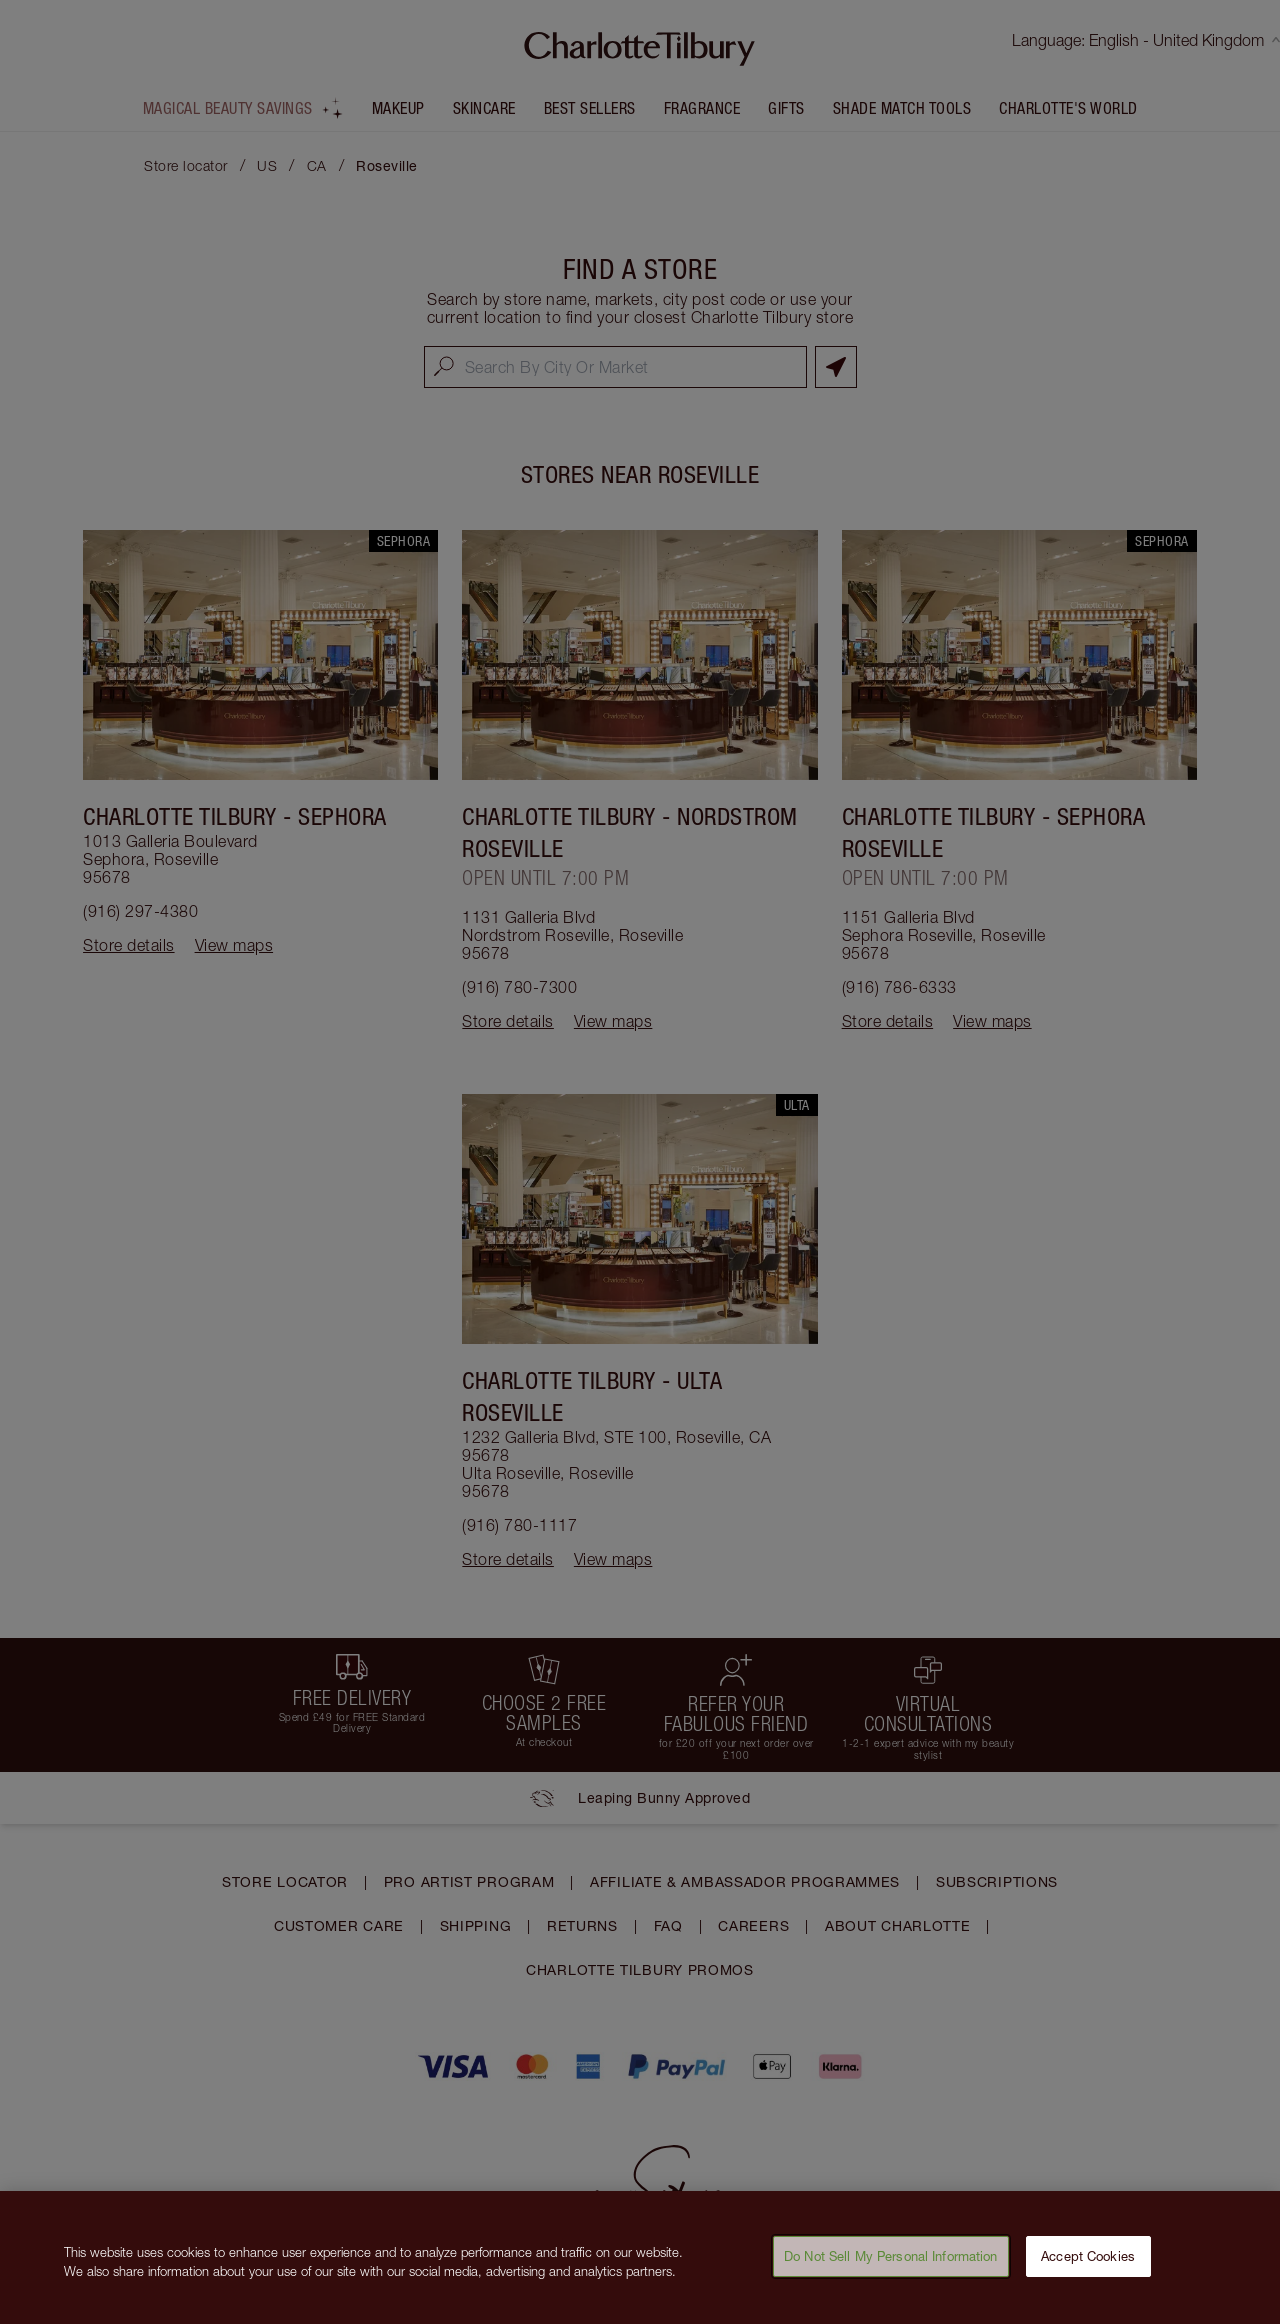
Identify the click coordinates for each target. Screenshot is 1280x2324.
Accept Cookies (1088, 2267)
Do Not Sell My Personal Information (891, 2267)
